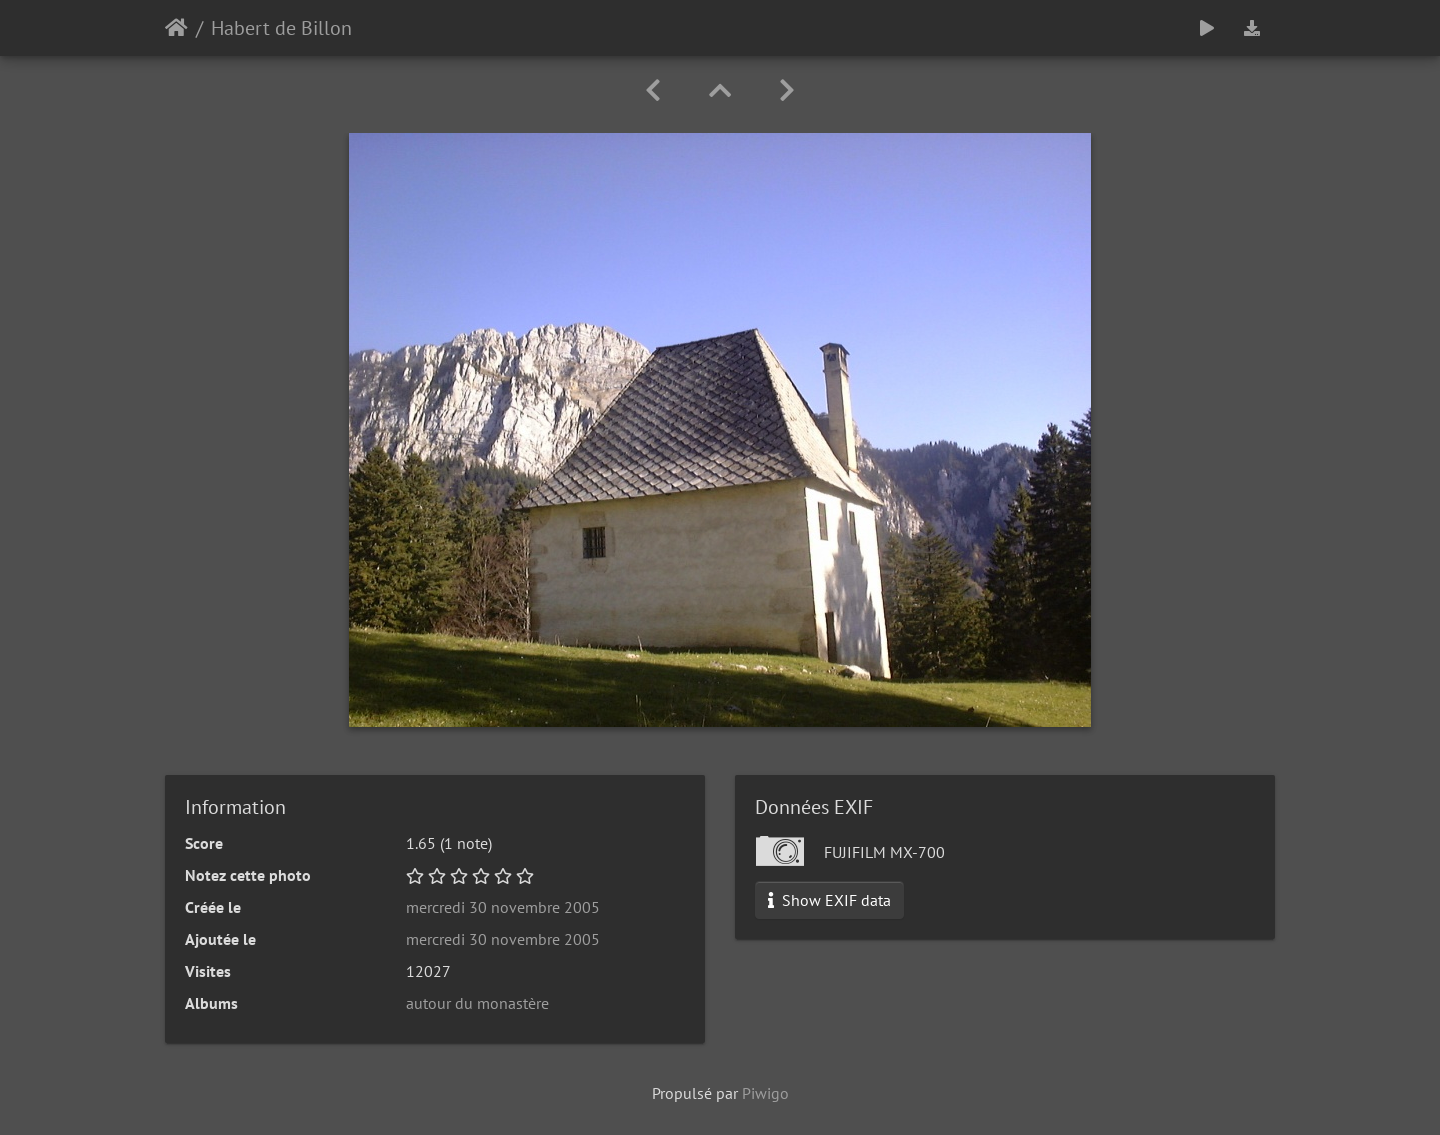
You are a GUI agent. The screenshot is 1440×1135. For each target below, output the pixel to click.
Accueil (176, 28)
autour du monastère (477, 1003)
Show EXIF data (829, 900)
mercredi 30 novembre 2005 (503, 907)
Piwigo (765, 1093)
